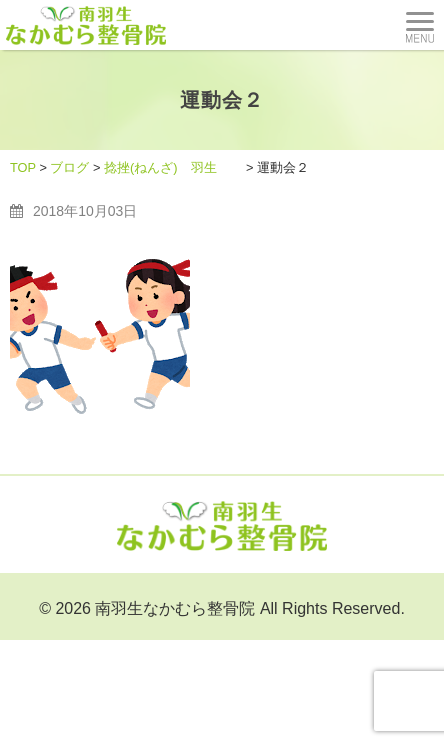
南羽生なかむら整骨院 (175, 608)
